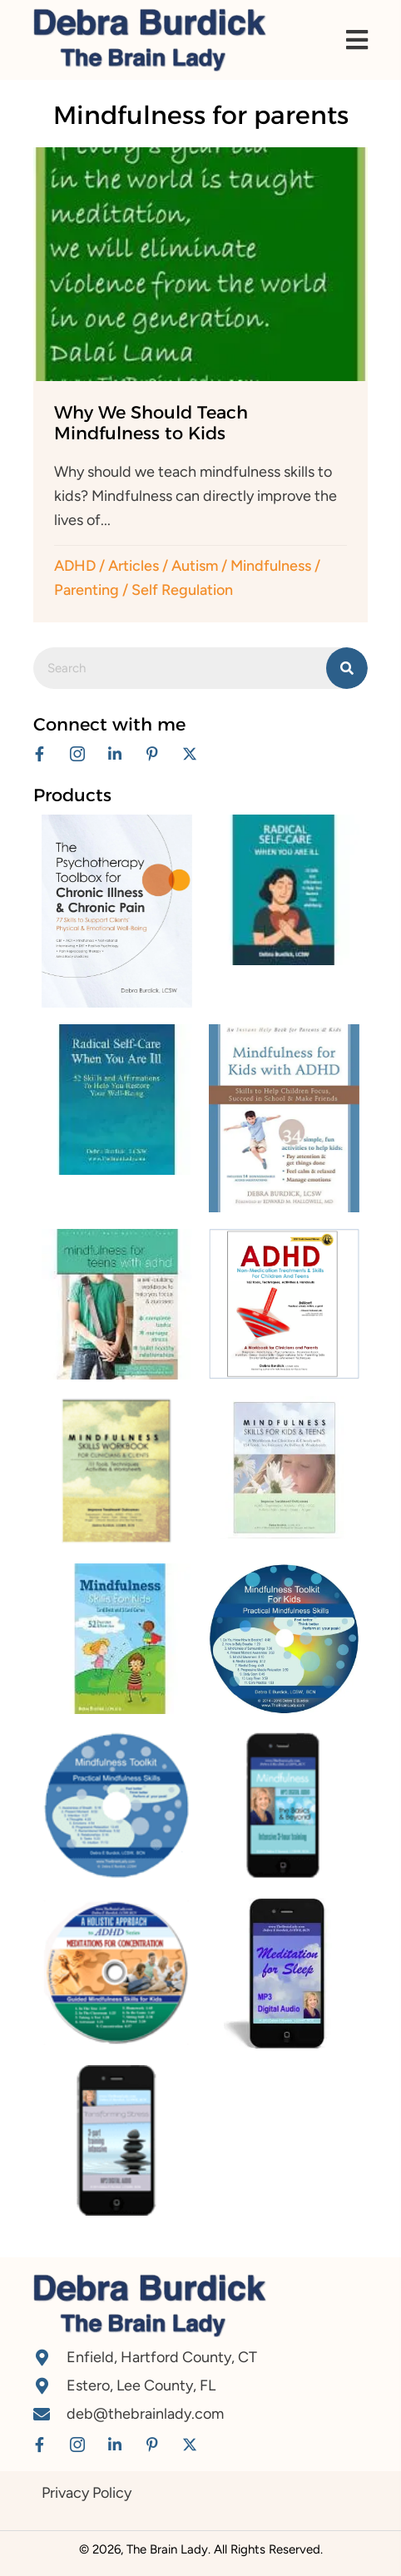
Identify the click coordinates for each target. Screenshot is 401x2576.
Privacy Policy (86, 2493)
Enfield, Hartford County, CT (162, 2357)
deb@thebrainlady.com (145, 2414)
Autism (194, 566)
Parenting (86, 590)
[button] (39, 753)
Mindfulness (270, 566)
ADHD (75, 566)
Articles (133, 566)
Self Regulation (182, 590)
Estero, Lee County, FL (141, 2385)
